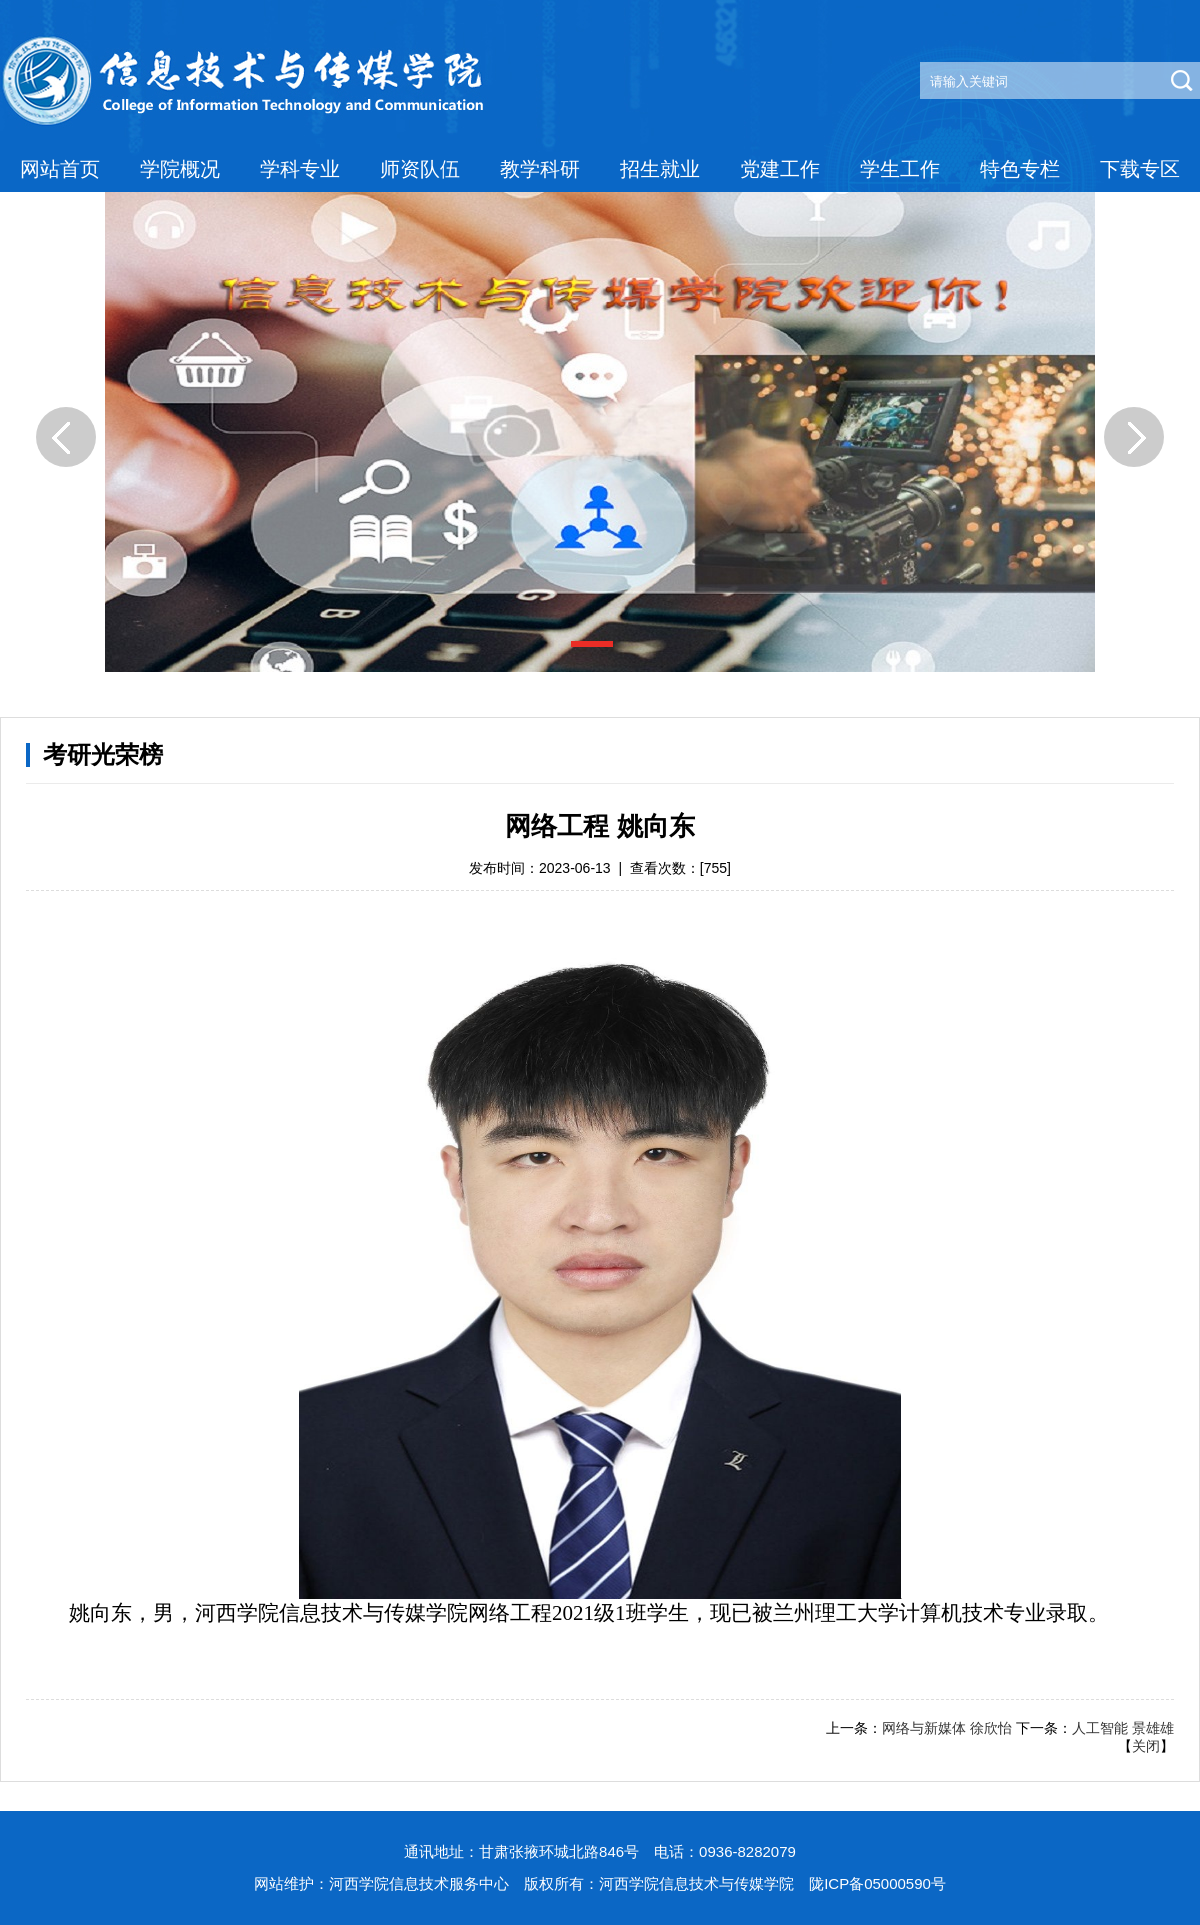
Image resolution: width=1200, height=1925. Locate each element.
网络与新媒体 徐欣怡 (947, 1728)
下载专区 (1140, 169)
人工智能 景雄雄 (1123, 1728)
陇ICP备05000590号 (877, 1883)
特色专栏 (1020, 169)
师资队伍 (420, 169)
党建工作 (780, 169)
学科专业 (300, 169)
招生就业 (660, 169)
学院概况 (180, 169)
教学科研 (540, 169)
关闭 (1146, 1746)
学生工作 (900, 169)
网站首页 (60, 169)
